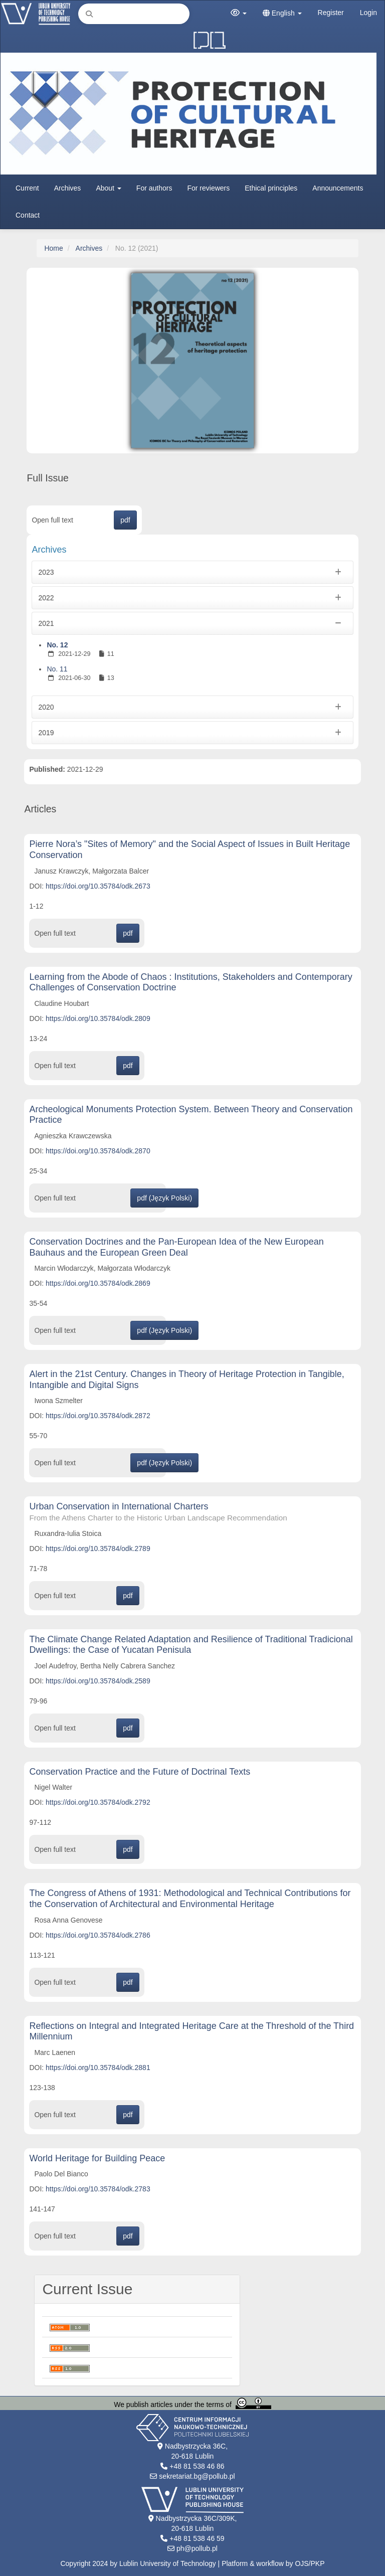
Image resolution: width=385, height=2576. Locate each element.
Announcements (337, 188)
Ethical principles (271, 188)
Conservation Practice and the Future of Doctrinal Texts (139, 1772)
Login (368, 13)
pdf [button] (125, 520)
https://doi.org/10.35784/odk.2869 (98, 1283)
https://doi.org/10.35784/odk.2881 (98, 2068)
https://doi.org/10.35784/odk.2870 (98, 1151)
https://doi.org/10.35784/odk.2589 (98, 1681)
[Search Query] (133, 14)
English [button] (282, 13)
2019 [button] (192, 733)
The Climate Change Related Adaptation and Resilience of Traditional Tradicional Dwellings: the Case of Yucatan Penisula (190, 1644)
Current (27, 188)
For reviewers (208, 188)
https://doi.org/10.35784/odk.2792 (98, 1802)
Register (331, 13)
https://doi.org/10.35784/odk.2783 (98, 2189)
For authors (154, 188)
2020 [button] (192, 707)
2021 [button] (192, 623)
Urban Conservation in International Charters (192, 1512)
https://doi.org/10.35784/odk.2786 (98, 1935)
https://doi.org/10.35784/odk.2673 (98, 886)
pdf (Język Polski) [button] (164, 1198)
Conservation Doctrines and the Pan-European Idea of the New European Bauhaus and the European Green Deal (176, 1247)
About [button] (108, 188)
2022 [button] (192, 598)
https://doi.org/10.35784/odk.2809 (98, 1018)
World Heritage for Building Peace (97, 2158)
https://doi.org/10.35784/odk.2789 (98, 1548)
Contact (28, 215)
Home (53, 248)
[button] (238, 13)
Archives (67, 188)
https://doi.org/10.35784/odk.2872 (98, 1416)
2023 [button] (192, 572)
